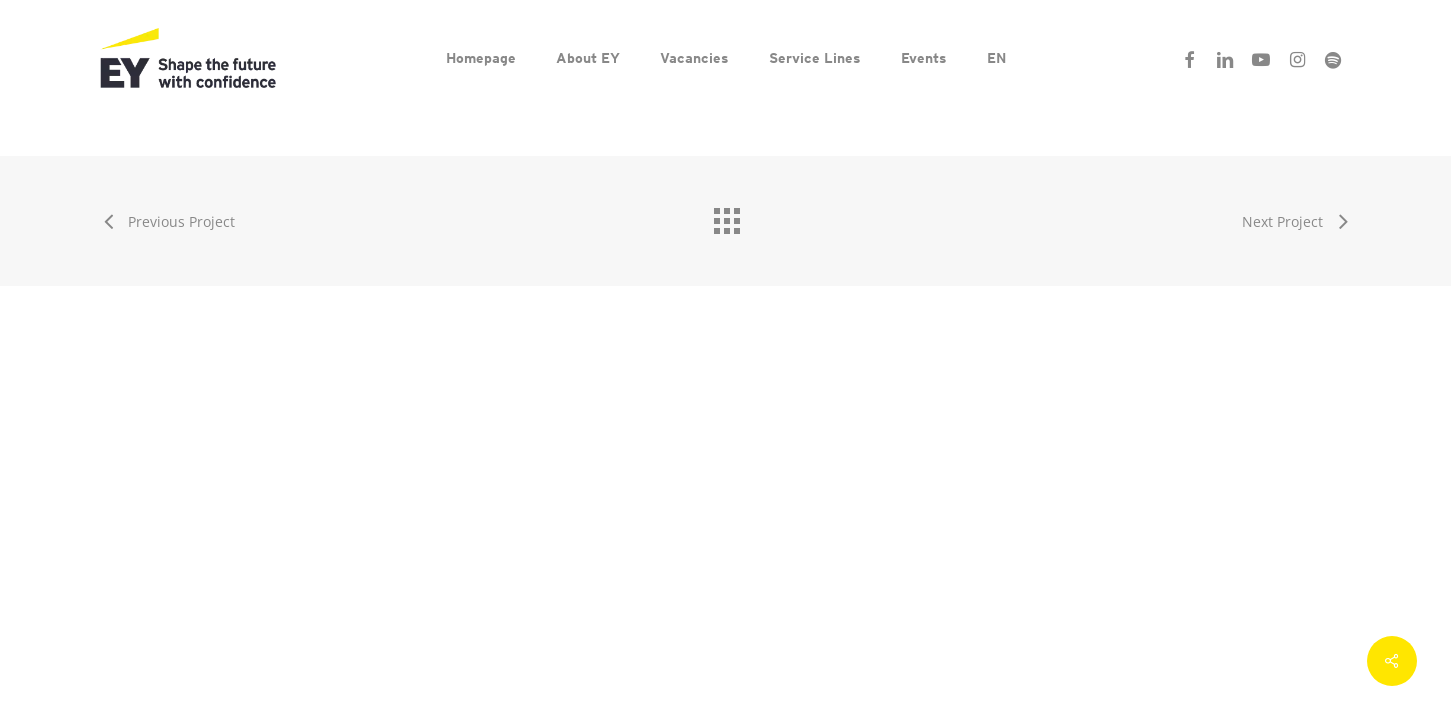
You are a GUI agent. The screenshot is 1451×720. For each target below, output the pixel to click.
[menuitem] (996, 58)
